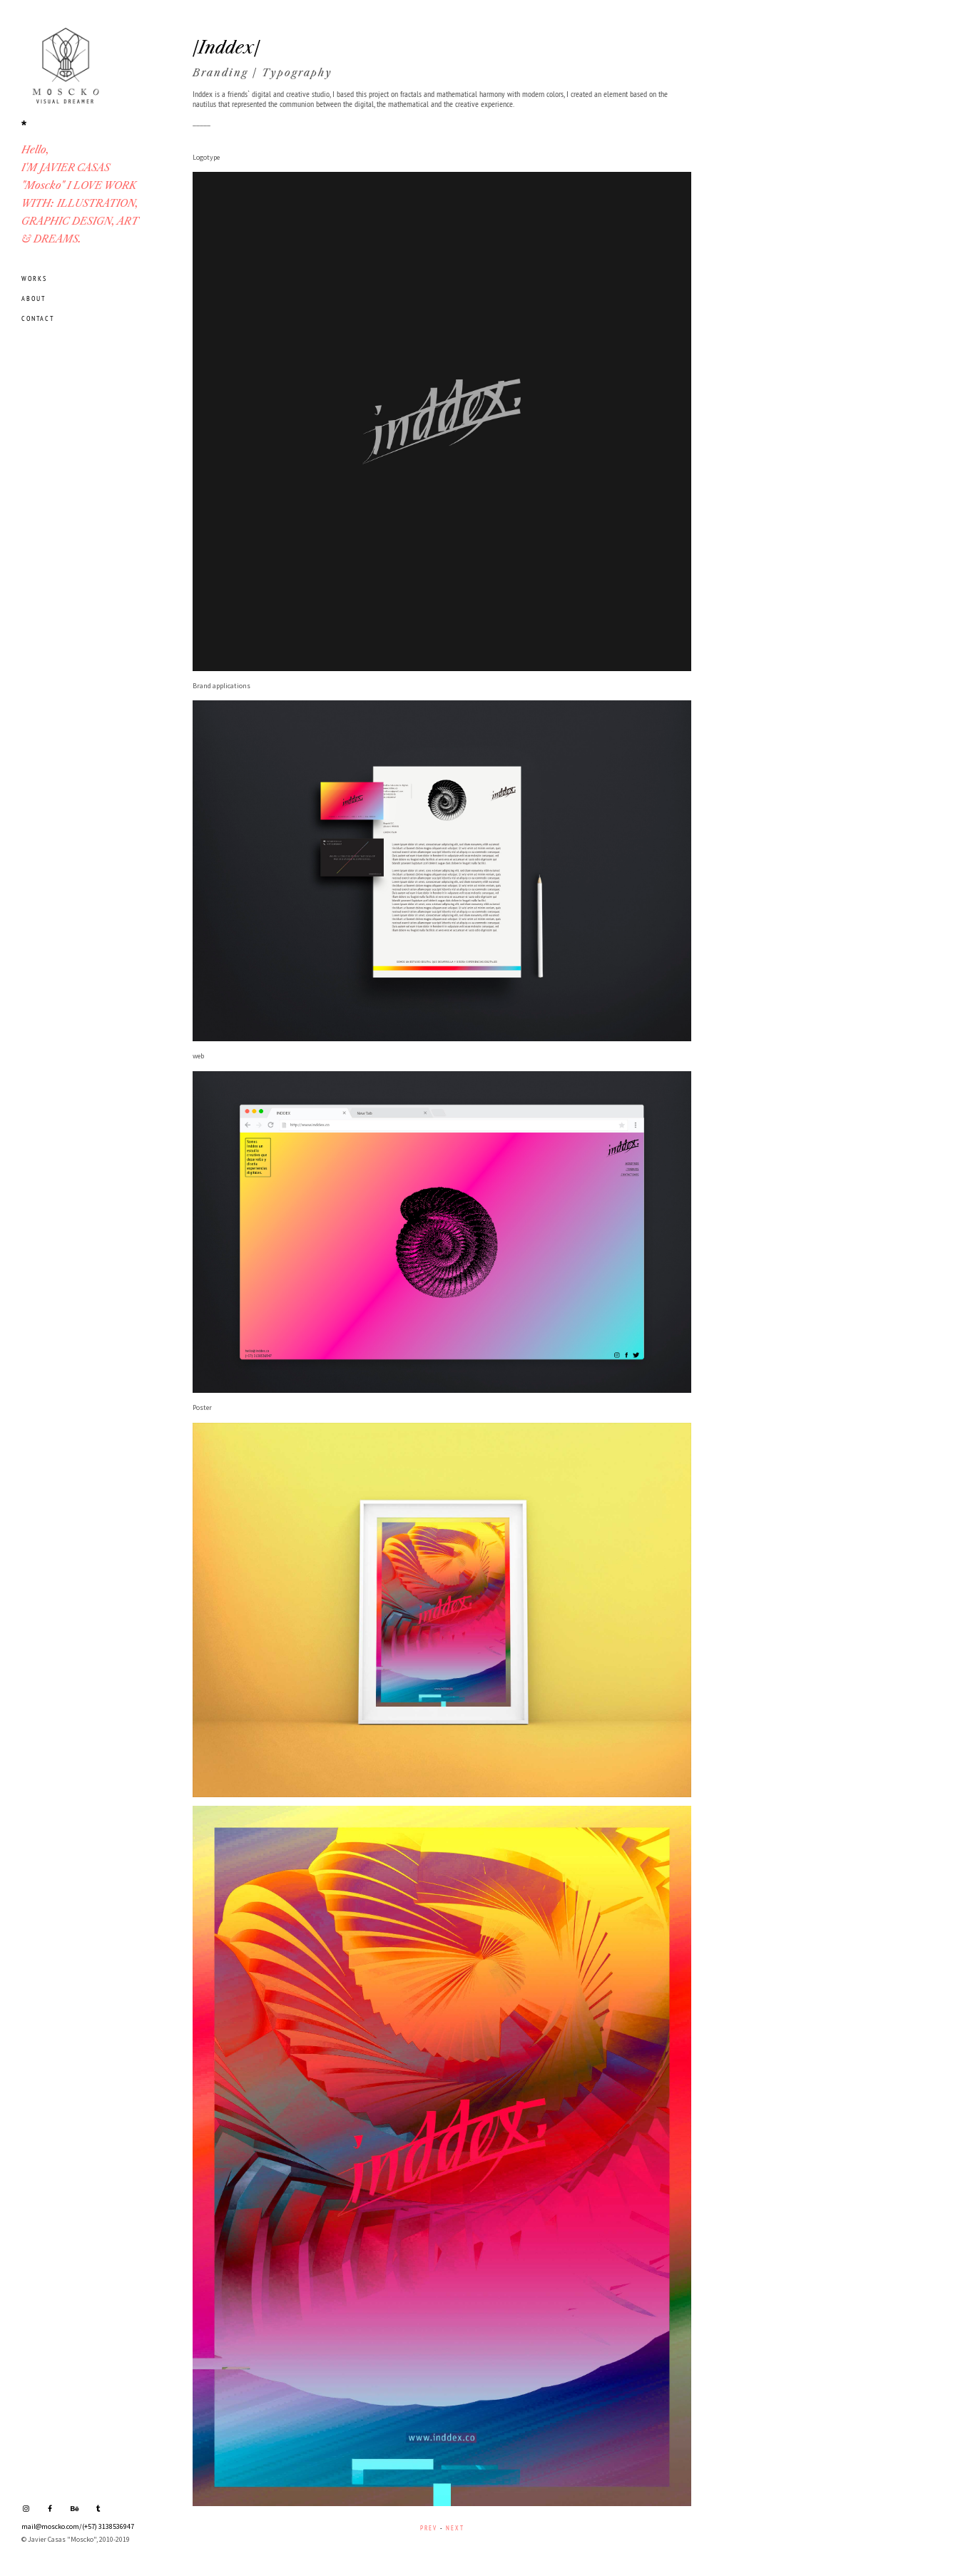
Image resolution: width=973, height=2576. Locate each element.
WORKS (34, 278)
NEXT (455, 2528)
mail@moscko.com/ (51, 2526)
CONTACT (37, 318)
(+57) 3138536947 (108, 2526)
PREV (428, 2528)
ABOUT (33, 298)
